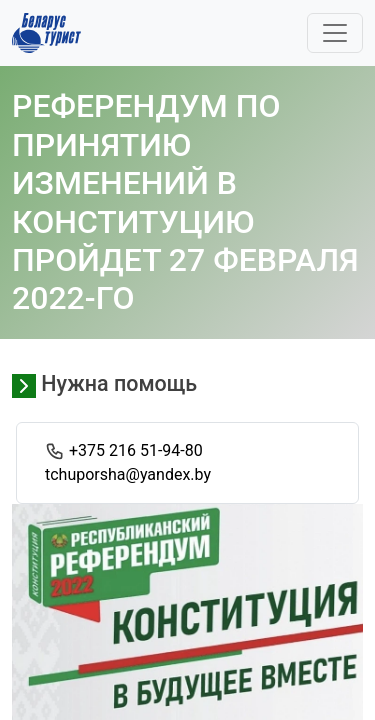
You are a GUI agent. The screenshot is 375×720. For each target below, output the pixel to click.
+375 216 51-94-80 (136, 450)
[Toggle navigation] (335, 33)
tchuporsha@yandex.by (128, 474)
